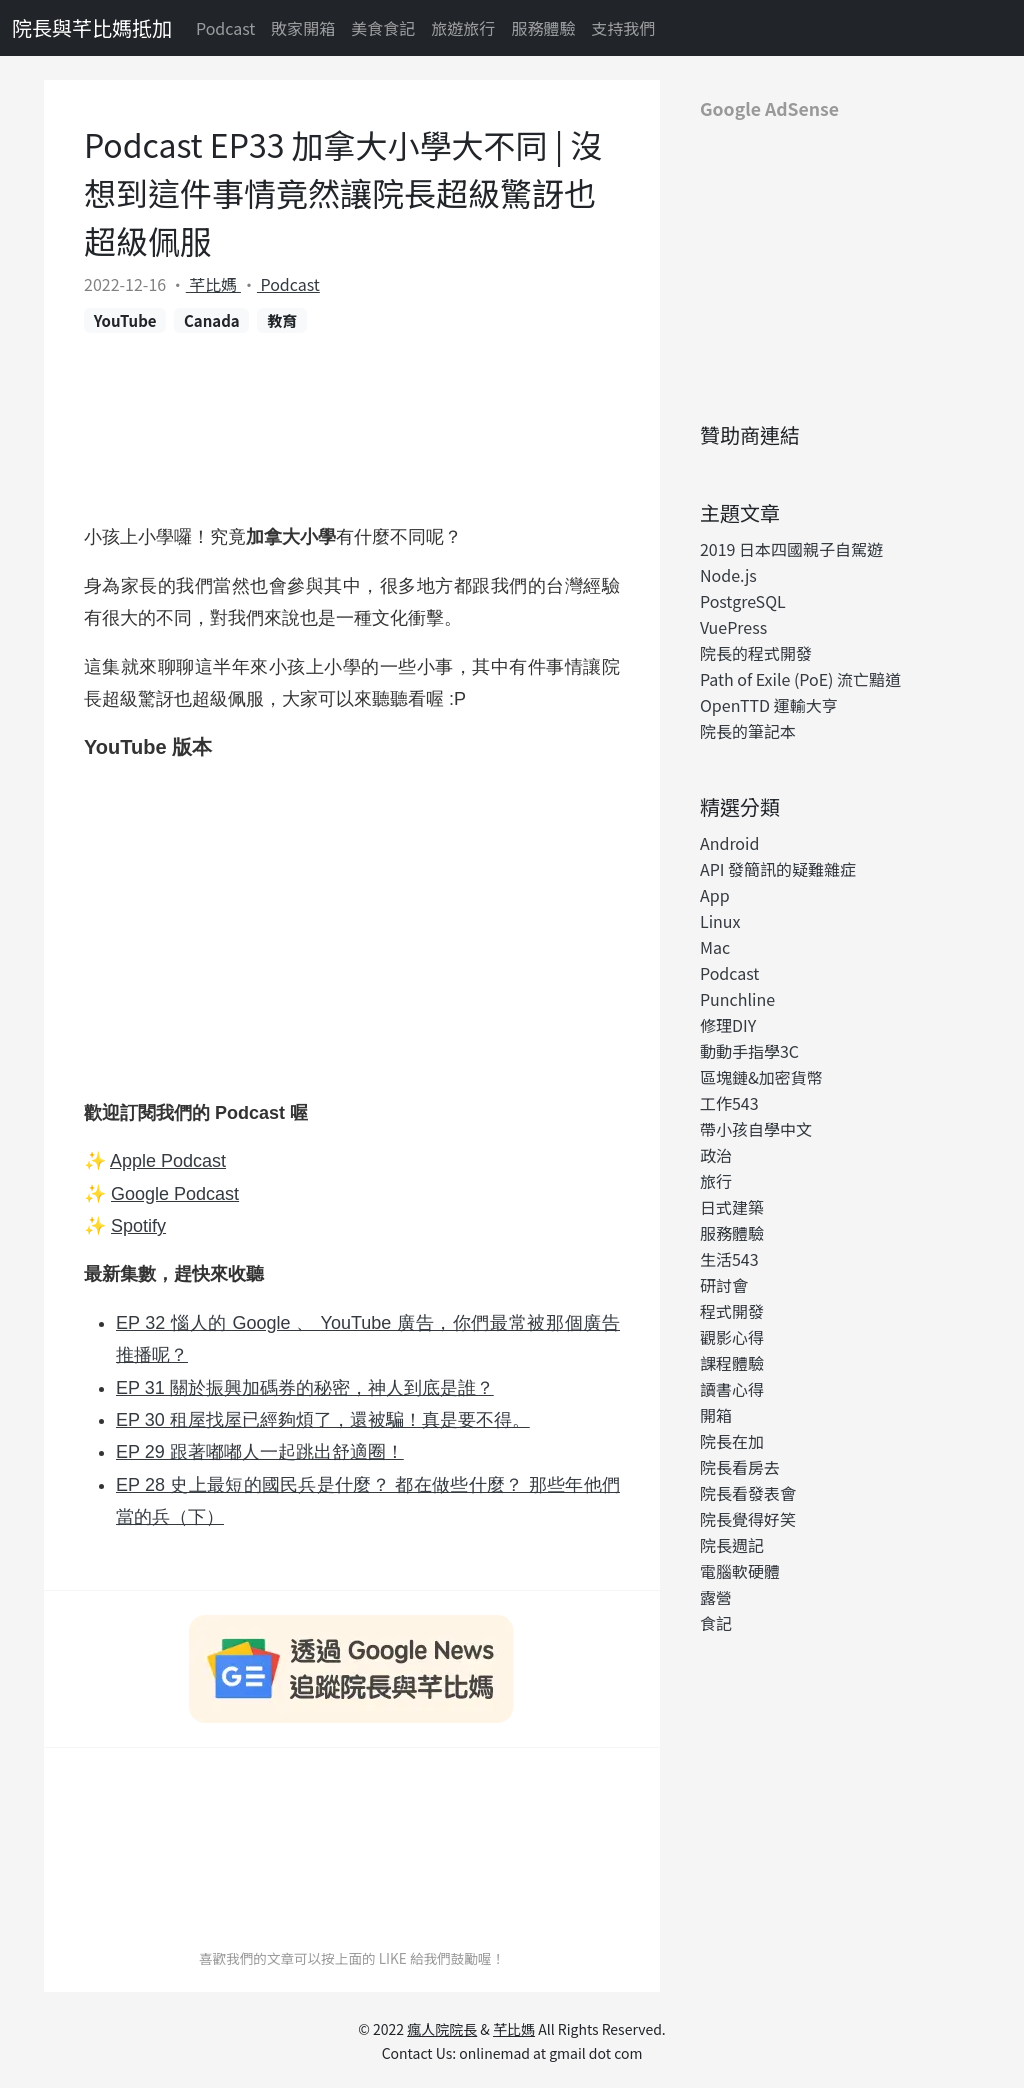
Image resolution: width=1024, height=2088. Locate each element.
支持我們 (623, 28)
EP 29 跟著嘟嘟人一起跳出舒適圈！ (260, 1452)
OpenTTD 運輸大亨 (769, 705)
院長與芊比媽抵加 (92, 27)
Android (729, 843)
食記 (716, 1623)
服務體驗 (543, 28)
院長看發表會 (748, 1493)
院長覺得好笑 (748, 1519)
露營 (716, 1597)
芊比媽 (213, 284)
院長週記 (732, 1545)
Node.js (728, 575)
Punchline (737, 999)
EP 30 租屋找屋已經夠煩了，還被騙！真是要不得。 (323, 1420)
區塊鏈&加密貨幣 (761, 1077)
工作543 (729, 1103)
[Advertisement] (832, 263)
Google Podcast (175, 1194)
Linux (720, 921)
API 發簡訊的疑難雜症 (778, 869)
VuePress (733, 627)
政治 (716, 1155)
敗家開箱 (303, 28)
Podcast (225, 28)
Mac (715, 947)
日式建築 (732, 1207)
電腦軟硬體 (740, 1571)
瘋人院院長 (442, 2029)
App (715, 895)
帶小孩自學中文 (756, 1129)
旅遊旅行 (463, 28)
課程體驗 (732, 1363)
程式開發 (732, 1311)
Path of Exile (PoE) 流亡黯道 (800, 679)
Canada (212, 320)
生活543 (729, 1259)
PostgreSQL (743, 601)
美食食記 (383, 28)
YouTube (125, 320)
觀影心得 (732, 1337)
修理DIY (728, 1025)
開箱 (716, 1415)
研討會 (724, 1285)
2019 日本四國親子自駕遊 (791, 549)
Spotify (138, 1226)
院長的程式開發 (756, 653)
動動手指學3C (749, 1051)
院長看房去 (740, 1467)
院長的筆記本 (748, 731)
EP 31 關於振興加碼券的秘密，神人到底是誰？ (305, 1388)
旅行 (716, 1181)
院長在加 (732, 1441)
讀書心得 (732, 1389)
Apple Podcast (168, 1161)
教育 (282, 320)
